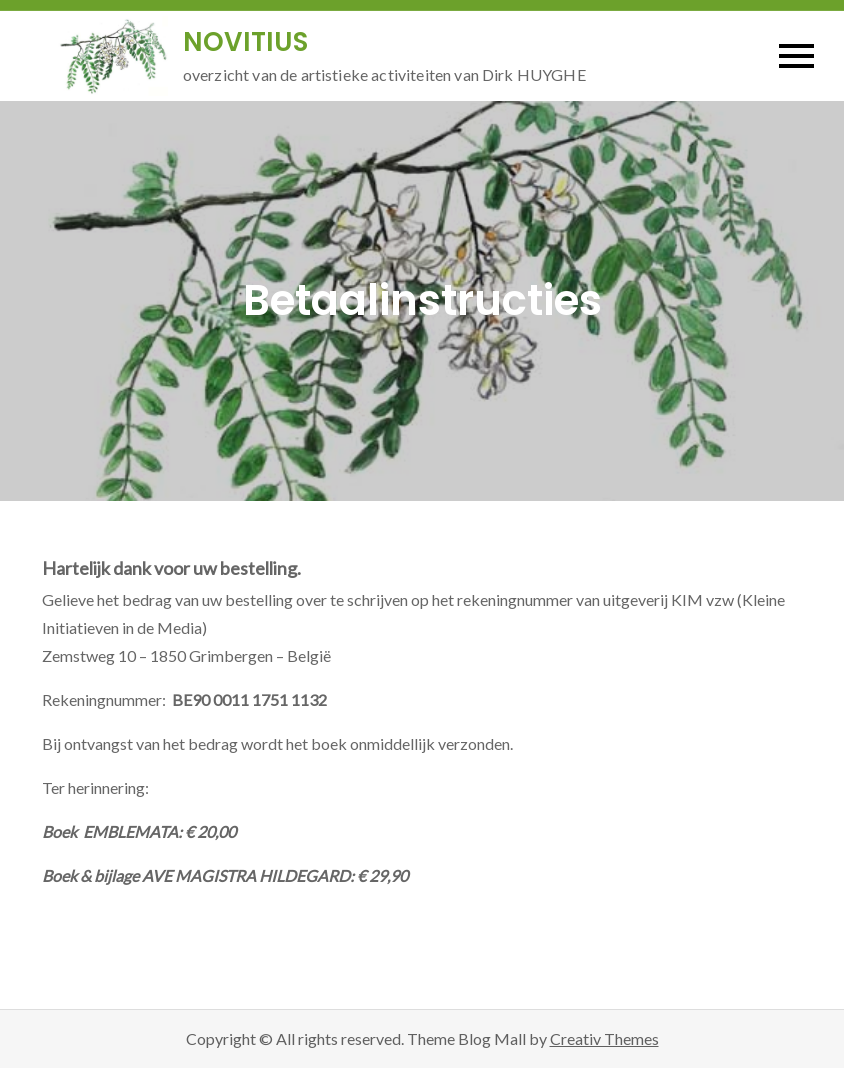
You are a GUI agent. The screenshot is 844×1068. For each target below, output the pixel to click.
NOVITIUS (245, 42)
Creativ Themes (604, 1038)
